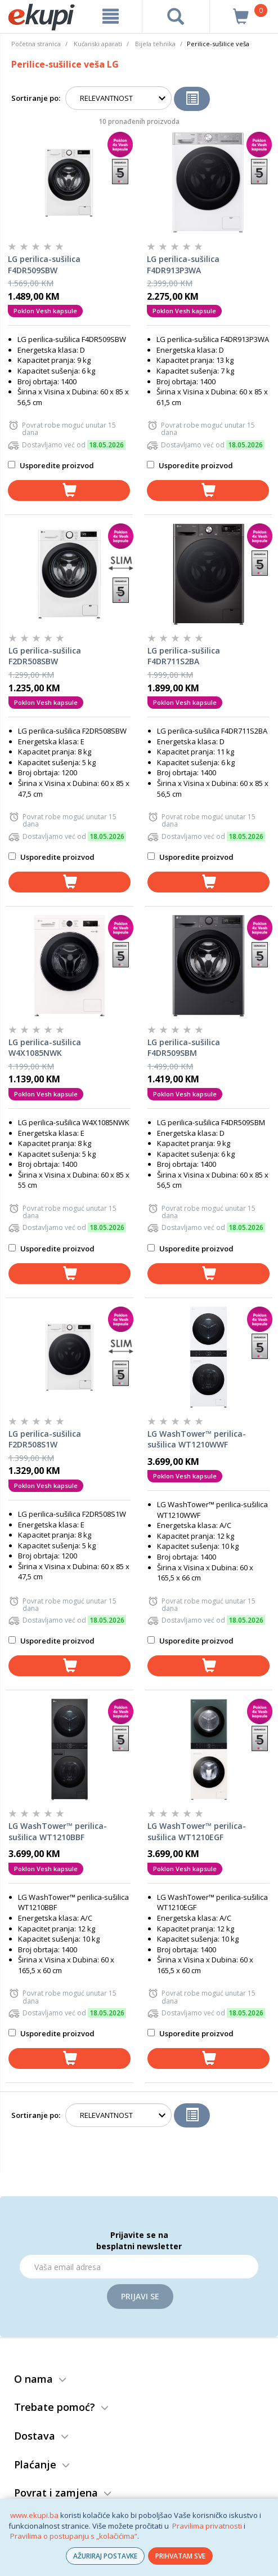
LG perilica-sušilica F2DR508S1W (44, 1439)
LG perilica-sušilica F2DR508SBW (44, 656)
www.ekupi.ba (34, 2515)
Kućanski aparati (98, 43)
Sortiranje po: (35, 98)
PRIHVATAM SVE (180, 2556)
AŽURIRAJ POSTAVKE (105, 2556)
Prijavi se (140, 2296)
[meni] (110, 16)
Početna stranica (36, 43)
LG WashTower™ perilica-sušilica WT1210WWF (196, 1439)
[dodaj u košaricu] (69, 490)
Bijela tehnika (155, 43)
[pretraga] (175, 16)
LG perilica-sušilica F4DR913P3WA (183, 265)
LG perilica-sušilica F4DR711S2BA (183, 656)
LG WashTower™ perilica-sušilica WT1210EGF (196, 1831)
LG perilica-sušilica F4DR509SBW (44, 265)
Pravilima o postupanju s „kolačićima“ (73, 2536)
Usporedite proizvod (51, 465)
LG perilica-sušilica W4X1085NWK (44, 1048)
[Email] (139, 2267)
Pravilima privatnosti (207, 2526)
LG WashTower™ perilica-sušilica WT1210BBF (57, 1831)
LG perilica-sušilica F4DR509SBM (183, 1048)
